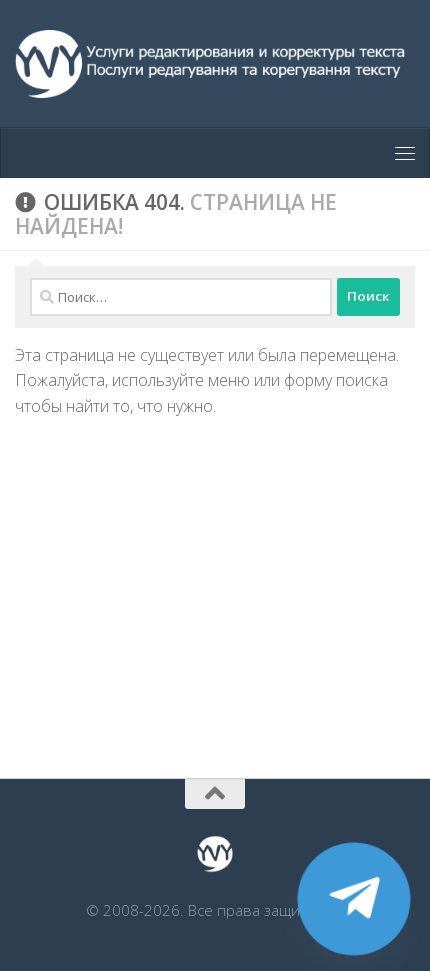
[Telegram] (354, 899)
